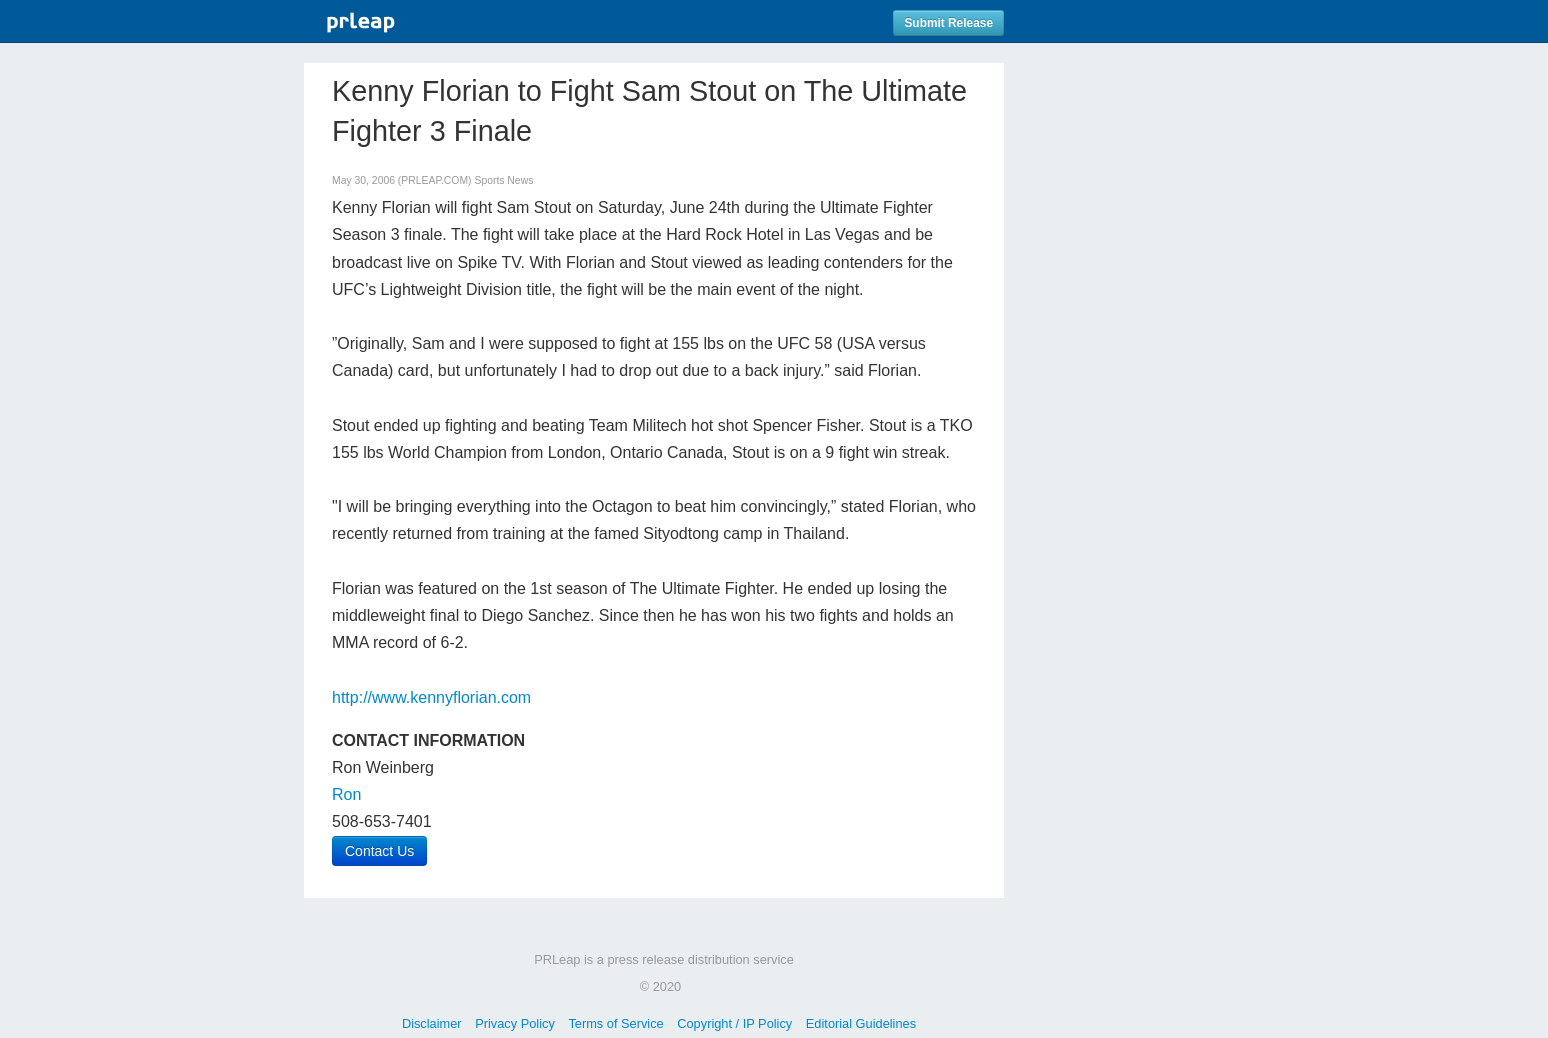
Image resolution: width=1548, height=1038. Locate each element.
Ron (346, 794)
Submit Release (948, 23)
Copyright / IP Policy (734, 1023)
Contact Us (379, 851)
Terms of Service (615, 1023)
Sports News (503, 180)
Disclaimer (432, 1023)
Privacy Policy (515, 1023)
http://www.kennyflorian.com (431, 697)
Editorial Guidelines (861, 1023)
